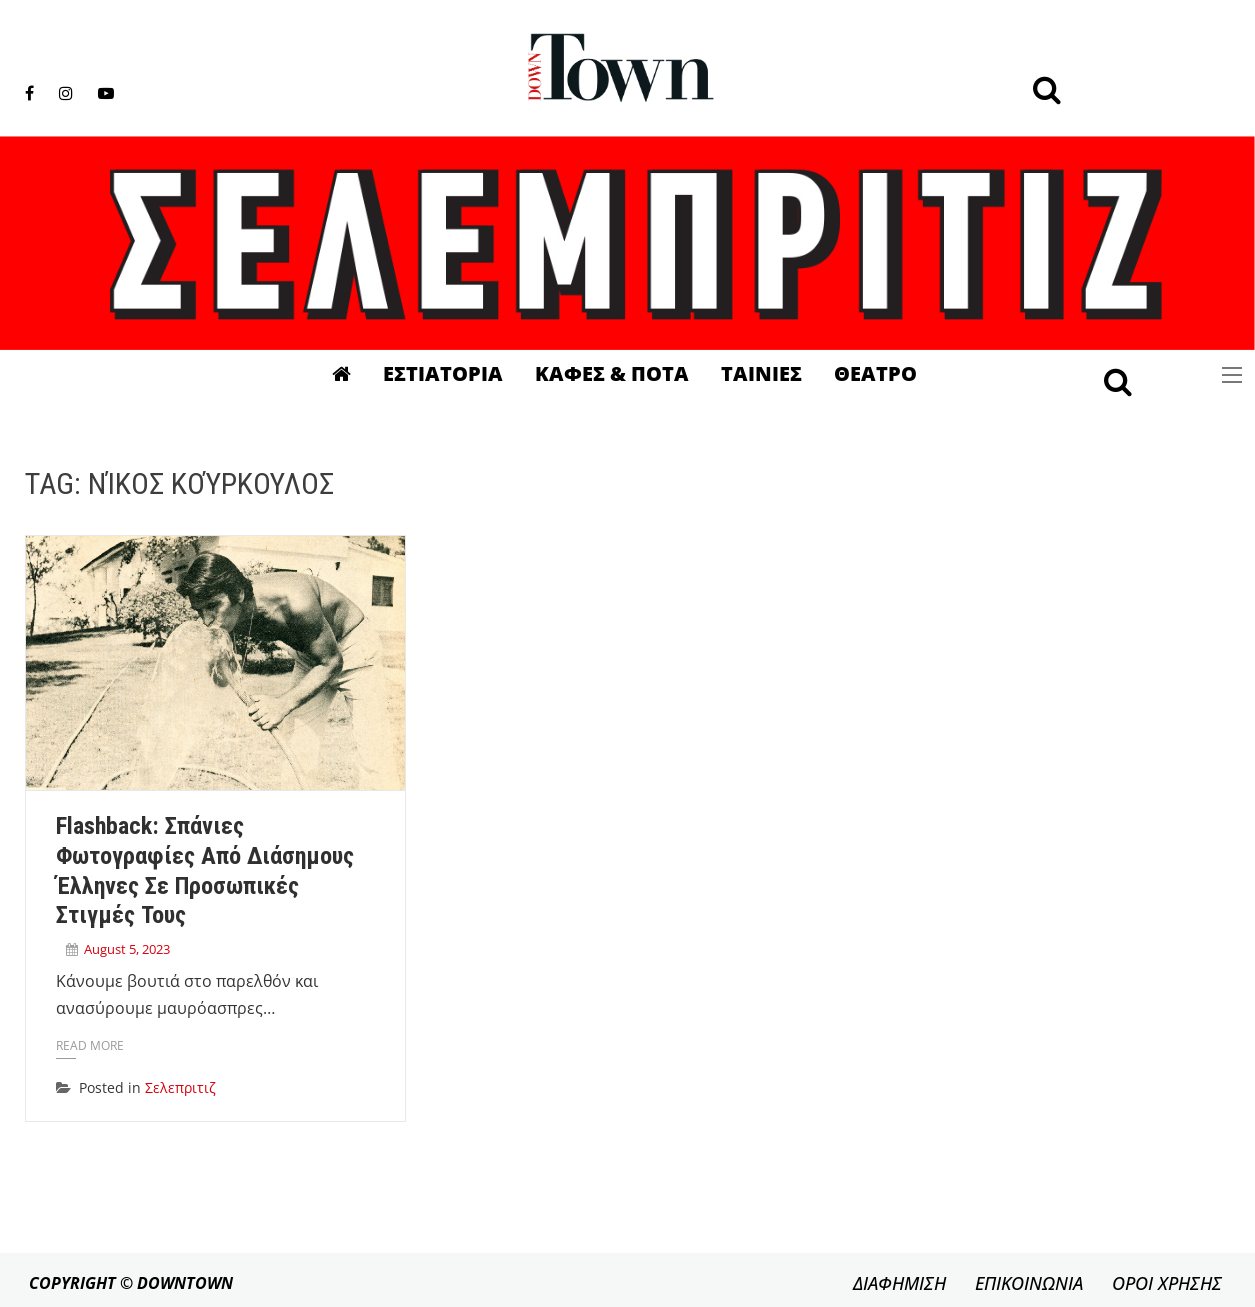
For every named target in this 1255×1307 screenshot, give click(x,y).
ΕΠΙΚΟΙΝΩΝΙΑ (1029, 1283)
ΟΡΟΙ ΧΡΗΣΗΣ (1167, 1283)
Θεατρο (875, 373)
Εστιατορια (443, 373)
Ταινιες (761, 373)
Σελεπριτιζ (180, 1087)
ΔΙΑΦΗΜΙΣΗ (899, 1283)
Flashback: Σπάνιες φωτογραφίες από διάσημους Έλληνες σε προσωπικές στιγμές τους (205, 870)
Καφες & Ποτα (612, 373)
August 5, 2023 (127, 949)
